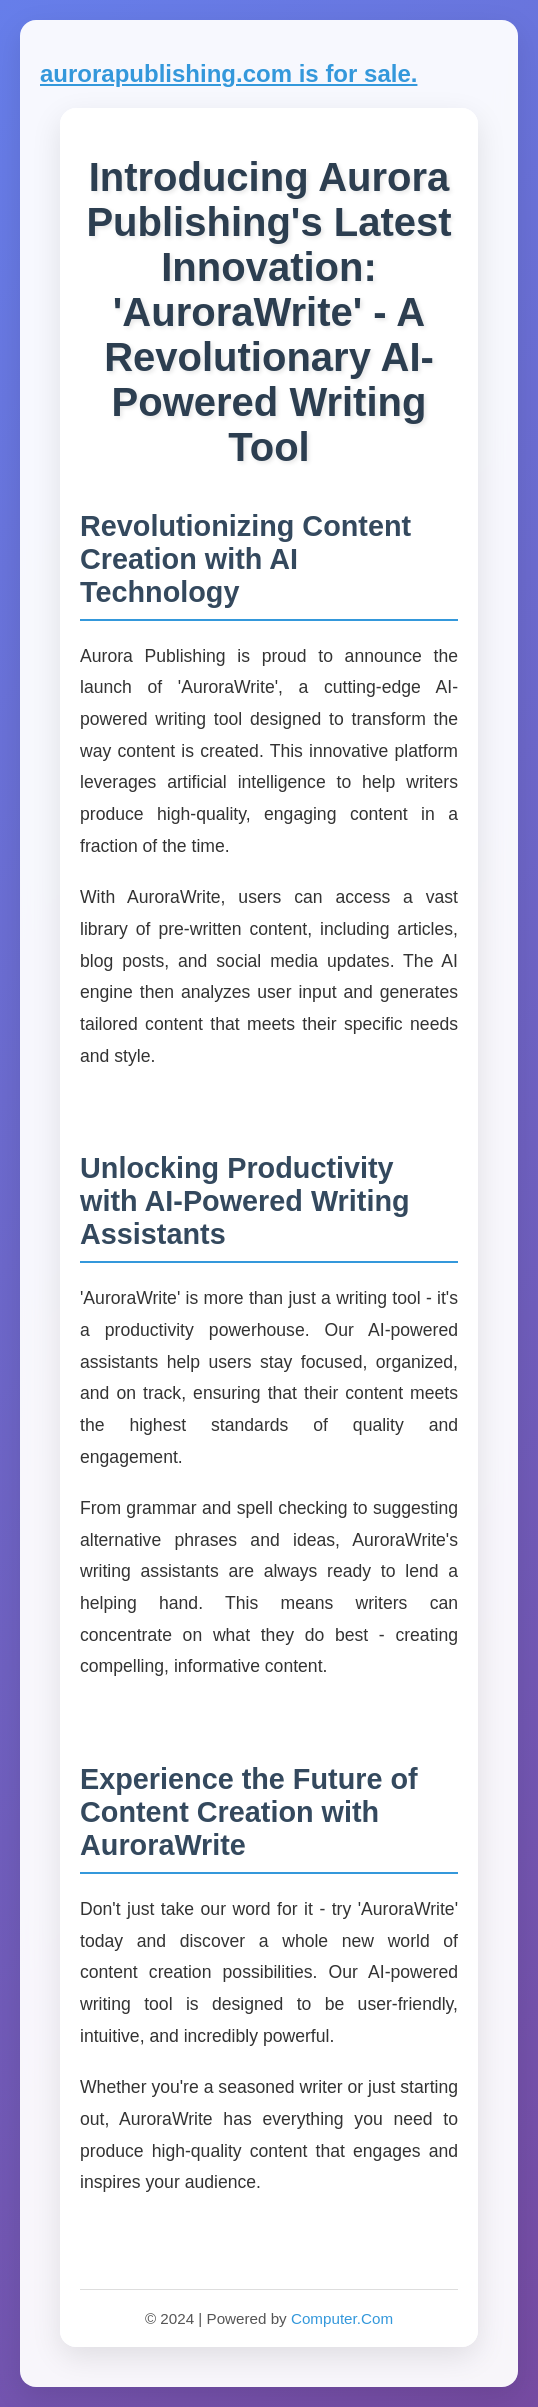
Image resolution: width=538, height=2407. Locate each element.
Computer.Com (342, 2318)
